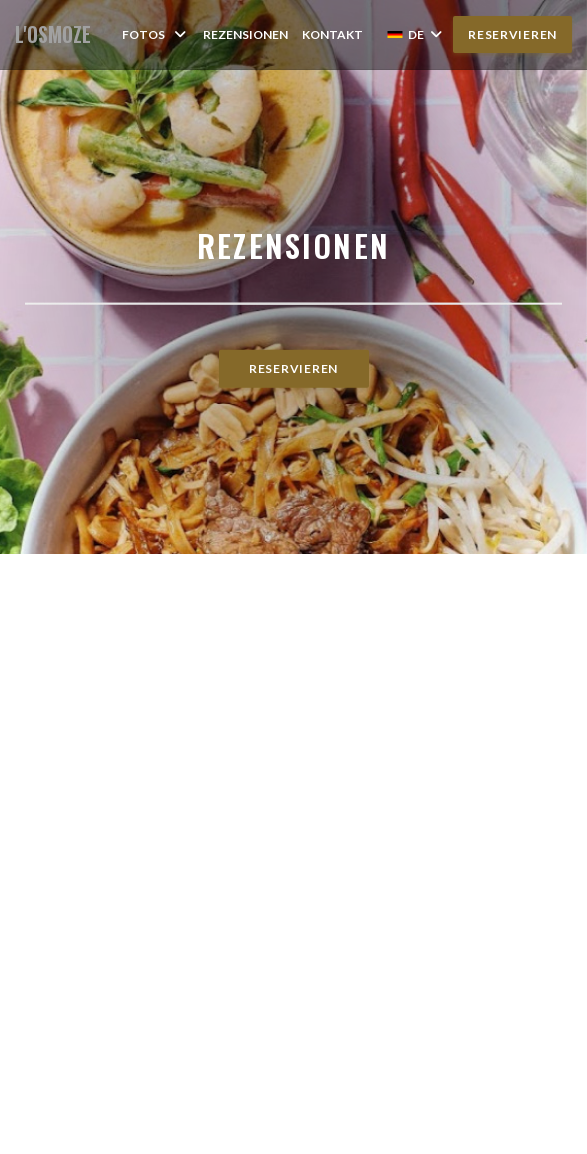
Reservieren (512, 34)
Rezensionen (245, 34)
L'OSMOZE (53, 34)
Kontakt (332, 34)
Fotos (155, 34)
